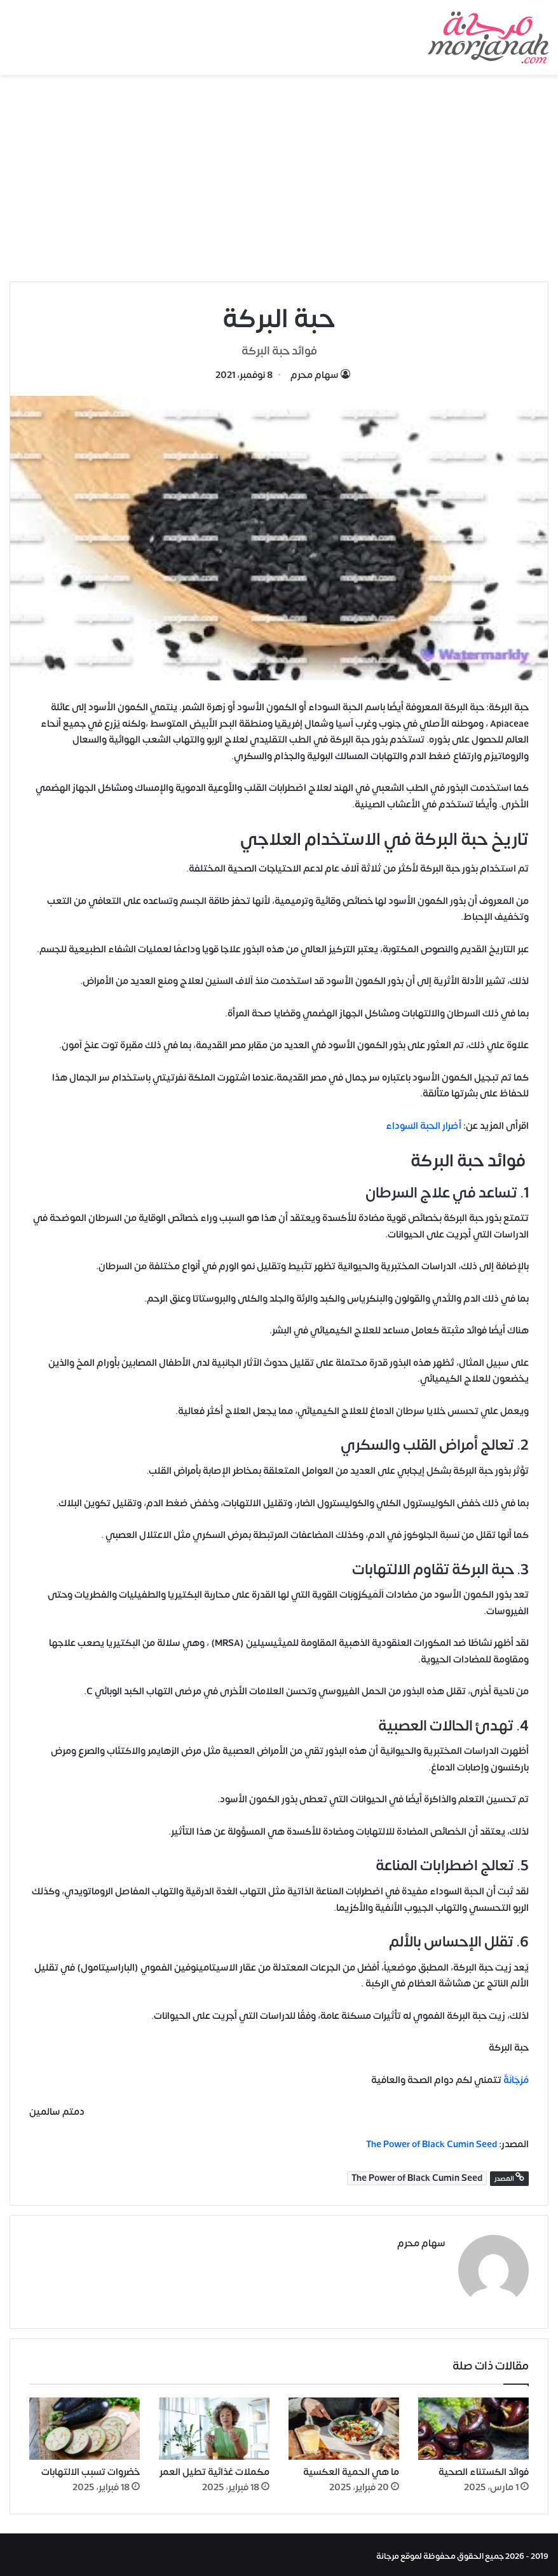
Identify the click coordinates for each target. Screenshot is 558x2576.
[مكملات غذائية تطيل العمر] (214, 2425)
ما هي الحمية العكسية (351, 2469)
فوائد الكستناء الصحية (484, 2469)
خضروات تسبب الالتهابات (90, 2469)
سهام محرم (314, 375)
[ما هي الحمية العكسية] (344, 2425)
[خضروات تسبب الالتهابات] (84, 2425)
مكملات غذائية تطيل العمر (214, 2469)
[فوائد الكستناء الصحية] (473, 2425)
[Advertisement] (279, 183)
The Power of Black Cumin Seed (431, 2144)
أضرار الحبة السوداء (423, 1126)
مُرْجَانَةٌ (516, 2080)
